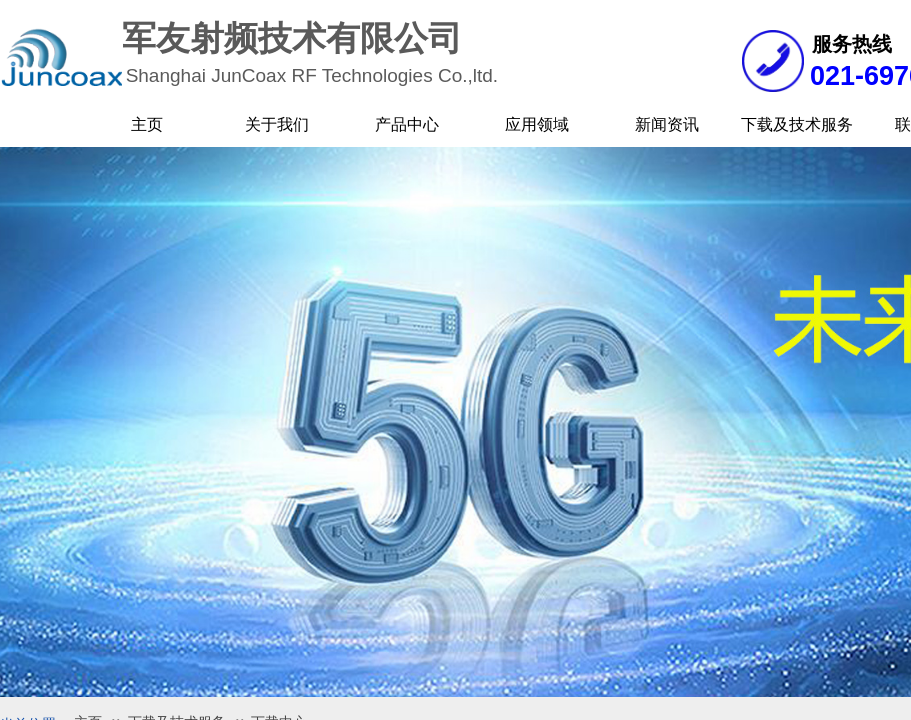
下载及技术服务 (797, 124)
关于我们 (277, 124)
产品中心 (407, 124)
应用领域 (537, 124)
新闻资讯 (667, 124)
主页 (147, 124)
